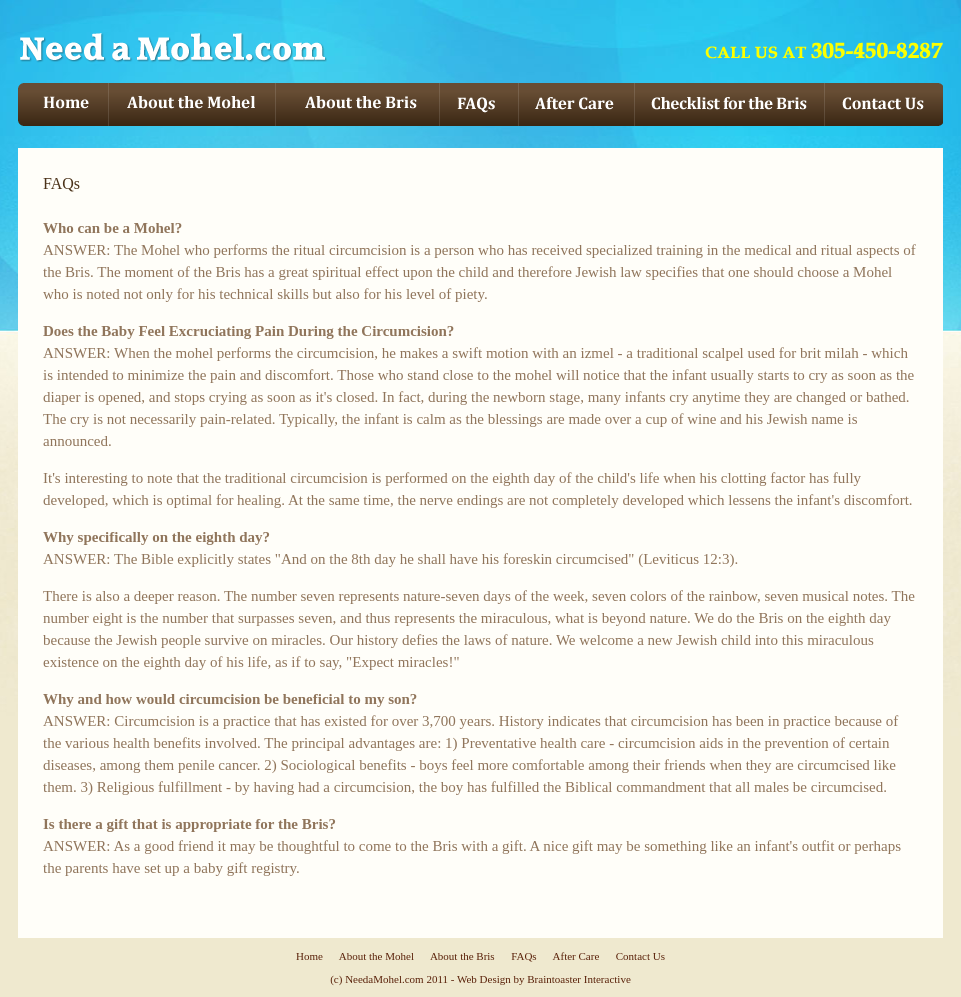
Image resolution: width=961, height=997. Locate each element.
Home (309, 956)
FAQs (523, 956)
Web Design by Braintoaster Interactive (544, 979)
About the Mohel (376, 956)
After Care (576, 956)
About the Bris (462, 956)
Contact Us (640, 956)
